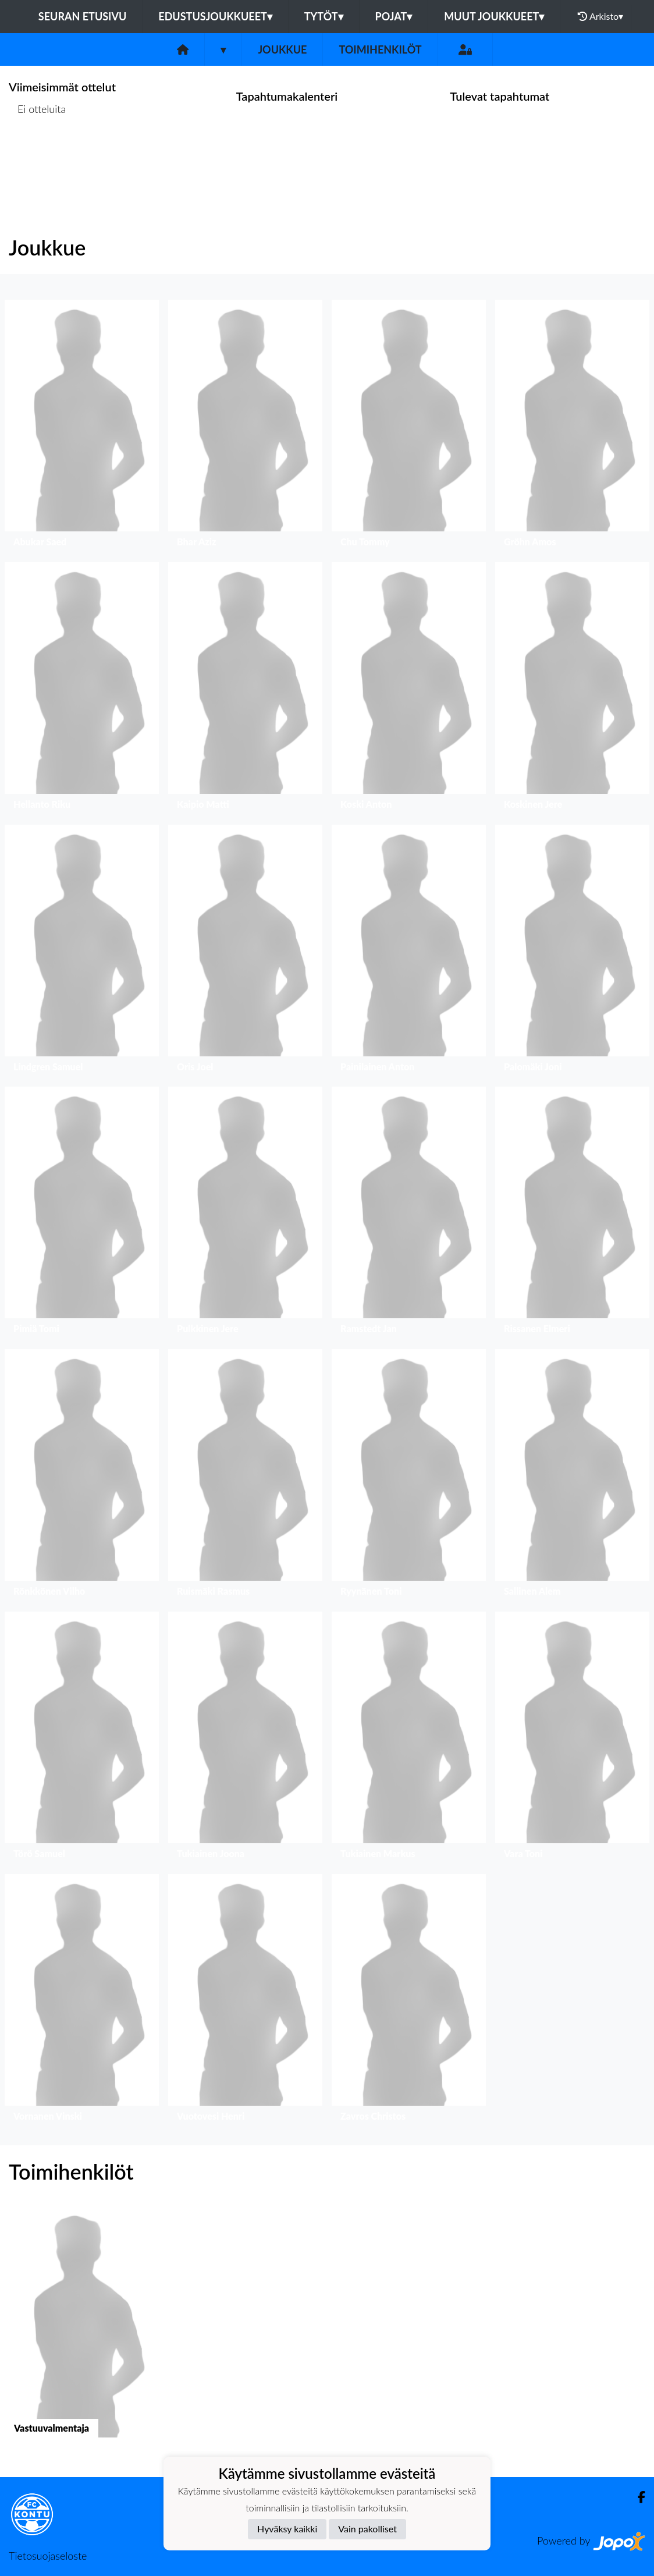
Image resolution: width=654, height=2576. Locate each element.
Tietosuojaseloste (48, 2555)
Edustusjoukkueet (215, 16)
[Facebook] (636, 2497)
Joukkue (282, 49)
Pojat (394, 16)
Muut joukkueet (494, 16)
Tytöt (323, 16)
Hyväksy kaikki (287, 2528)
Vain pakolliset (367, 2528)
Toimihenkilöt (380, 49)
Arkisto (600, 16)
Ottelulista (37, 153)
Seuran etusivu (82, 16)
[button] (82, 426)
